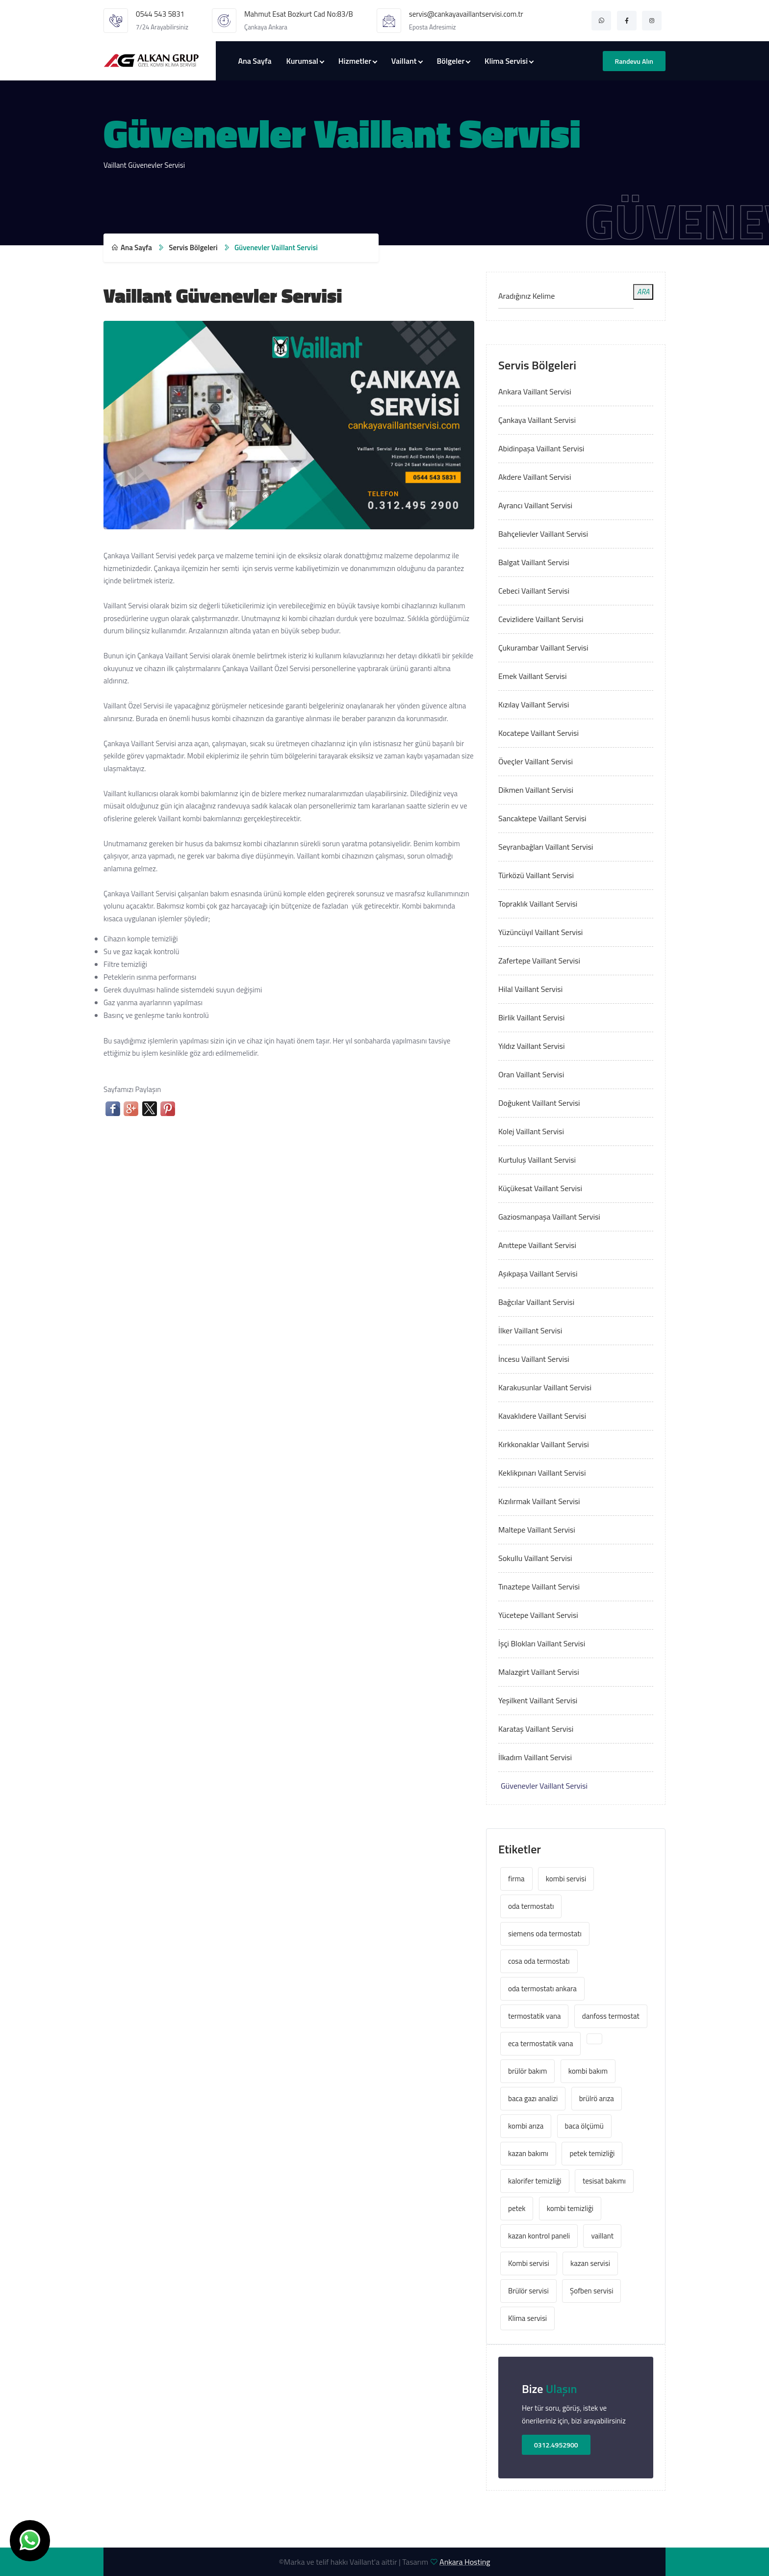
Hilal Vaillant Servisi (530, 989)
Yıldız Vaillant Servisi (531, 1046)
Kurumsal (302, 61)
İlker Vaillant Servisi (530, 1330)
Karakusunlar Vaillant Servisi (544, 1387)
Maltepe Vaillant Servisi (536, 1529)
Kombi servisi (528, 2263)
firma (516, 1878)
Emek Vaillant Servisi (532, 676)
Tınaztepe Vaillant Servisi (539, 1586)
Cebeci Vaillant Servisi (533, 591)
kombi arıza (525, 2126)
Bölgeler (450, 61)
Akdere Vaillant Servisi (534, 477)
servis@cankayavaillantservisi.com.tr (466, 14)
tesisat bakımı (604, 2180)
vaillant (602, 2235)
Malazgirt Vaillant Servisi (538, 1672)
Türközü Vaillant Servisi (536, 875)
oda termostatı (531, 1906)
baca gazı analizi (533, 2098)
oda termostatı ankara (542, 1988)
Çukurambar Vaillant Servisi (543, 647)
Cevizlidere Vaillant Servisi (541, 619)
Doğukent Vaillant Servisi (539, 1103)
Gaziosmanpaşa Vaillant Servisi (549, 1217)
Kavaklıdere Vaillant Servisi (542, 1416)
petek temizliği (592, 2153)
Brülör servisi (528, 2290)
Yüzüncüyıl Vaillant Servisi (540, 932)
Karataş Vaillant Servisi (535, 1729)
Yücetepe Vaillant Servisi (538, 1615)
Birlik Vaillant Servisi (531, 1017)
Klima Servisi (506, 61)
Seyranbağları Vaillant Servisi (545, 847)
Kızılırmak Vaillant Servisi (539, 1501)
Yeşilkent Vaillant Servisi (537, 1700)
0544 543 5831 (160, 14)
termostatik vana (534, 2016)
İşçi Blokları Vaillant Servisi (541, 1643)
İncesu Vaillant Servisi (533, 1359)
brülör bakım (527, 2071)
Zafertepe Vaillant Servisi (539, 960)
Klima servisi (527, 2318)
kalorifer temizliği (535, 2180)
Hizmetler (354, 61)
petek (516, 2208)
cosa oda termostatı (539, 1961)
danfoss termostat (611, 2016)
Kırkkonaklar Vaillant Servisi (543, 1444)
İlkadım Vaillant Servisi (535, 1757)
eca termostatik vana (540, 2043)
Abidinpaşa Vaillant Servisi (541, 448)
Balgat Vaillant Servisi (533, 562)
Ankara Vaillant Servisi (534, 391)
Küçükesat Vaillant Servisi (540, 1188)
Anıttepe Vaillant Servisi (537, 1245)
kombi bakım (588, 2071)
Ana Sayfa (254, 61)
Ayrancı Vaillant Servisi (535, 505)
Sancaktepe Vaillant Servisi (542, 818)
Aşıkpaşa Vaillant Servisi (538, 1273)
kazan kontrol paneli (539, 2235)
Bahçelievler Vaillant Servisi (543, 534)
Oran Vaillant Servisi (531, 1074)
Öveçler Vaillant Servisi (535, 761)
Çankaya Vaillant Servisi (537, 420)
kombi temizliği (570, 2208)
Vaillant (404, 61)
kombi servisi (566, 1878)
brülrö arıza (596, 2098)
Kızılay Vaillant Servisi (533, 704)
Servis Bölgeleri (193, 247)
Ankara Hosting (464, 2562)
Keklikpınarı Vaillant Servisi (542, 1473)
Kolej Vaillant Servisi (531, 1131)
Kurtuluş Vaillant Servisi (537, 1160)
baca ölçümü (584, 2126)
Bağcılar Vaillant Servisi (536, 1302)
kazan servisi (590, 2263)
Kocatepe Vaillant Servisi (538, 733)
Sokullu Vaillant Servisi (535, 1558)
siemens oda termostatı (545, 1933)
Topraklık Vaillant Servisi (537, 904)
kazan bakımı (528, 2153)
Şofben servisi (591, 2290)
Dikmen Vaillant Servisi (535, 790)
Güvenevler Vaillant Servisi (544, 1786)
